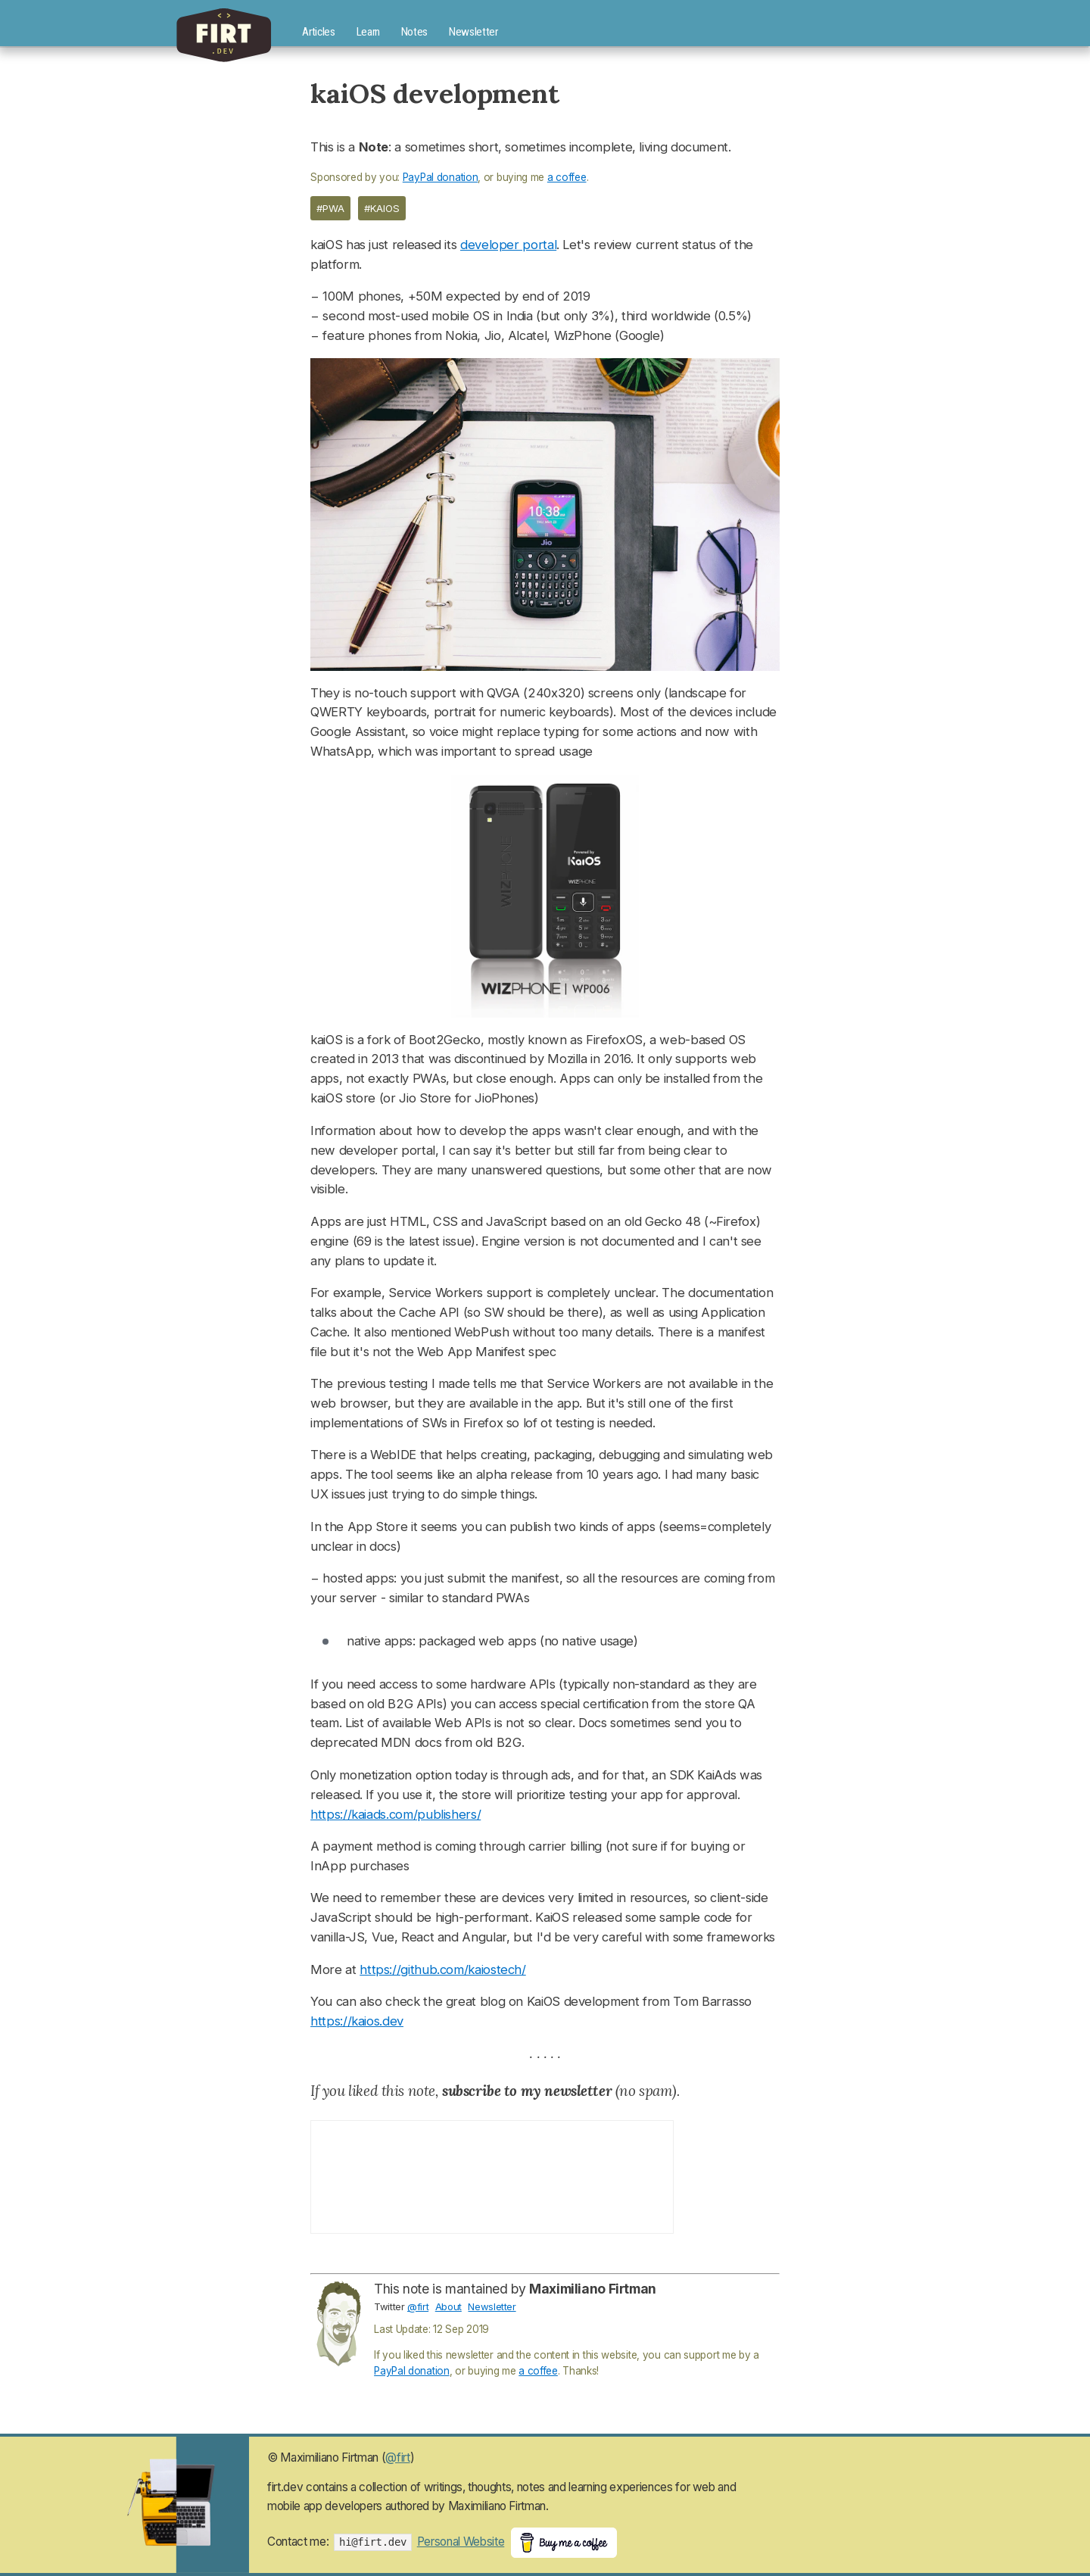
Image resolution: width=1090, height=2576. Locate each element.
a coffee (567, 177)
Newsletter (473, 32)
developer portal (508, 244)
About (448, 2306)
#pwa (330, 208)
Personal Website (461, 2541)
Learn (368, 32)
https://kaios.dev (356, 2021)
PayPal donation (440, 177)
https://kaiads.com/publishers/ (395, 1814)
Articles (318, 32)
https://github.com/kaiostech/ (442, 1969)
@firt (417, 2306)
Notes (414, 32)
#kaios (382, 208)
